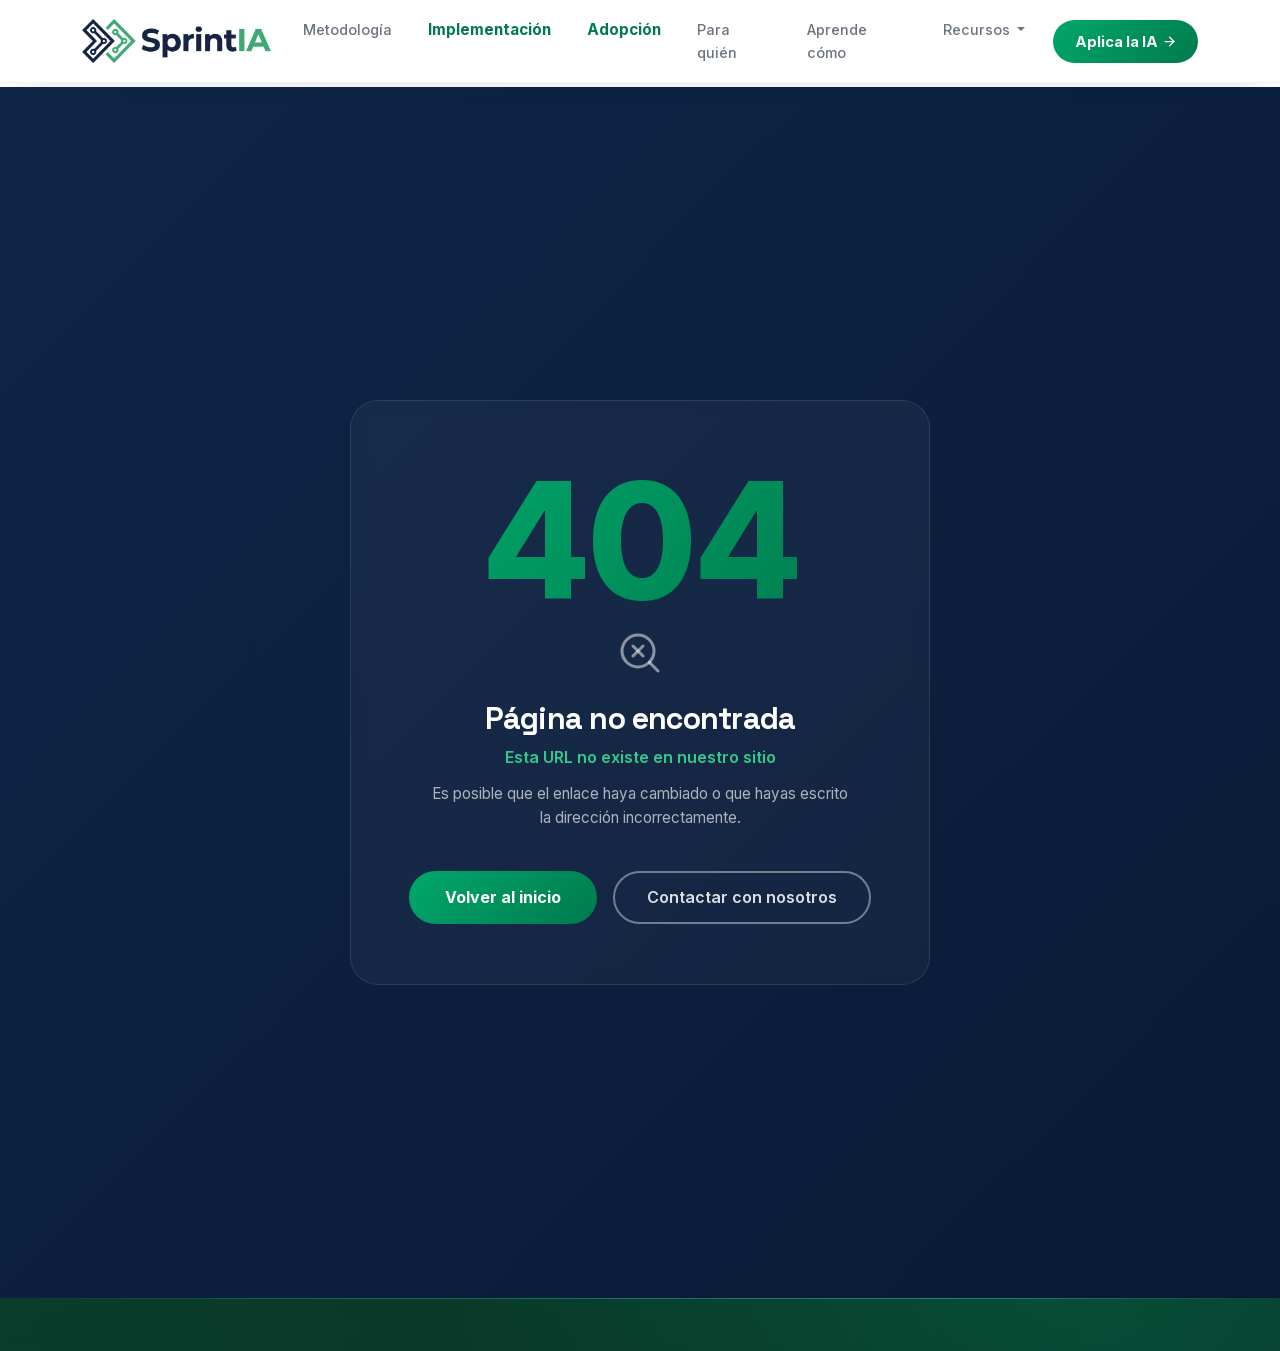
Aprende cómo (837, 41)
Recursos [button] (978, 29)
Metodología (347, 29)
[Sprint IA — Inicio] (176, 41)
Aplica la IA (1126, 41)
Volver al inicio (503, 897)
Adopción (624, 29)
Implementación (489, 29)
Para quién (717, 41)
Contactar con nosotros (742, 897)
